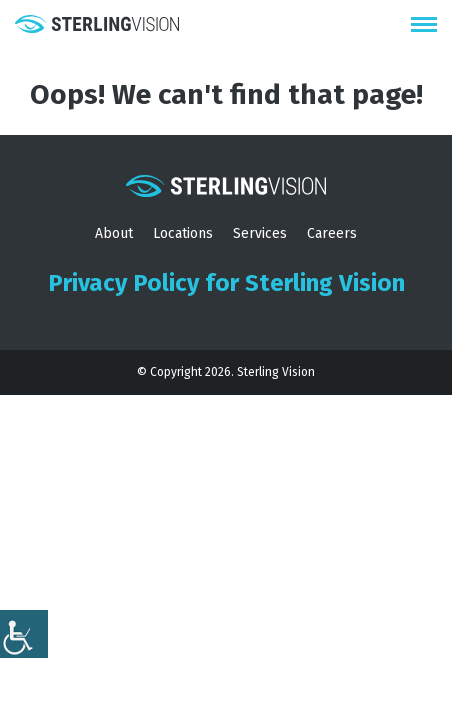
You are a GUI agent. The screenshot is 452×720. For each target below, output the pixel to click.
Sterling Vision (276, 372)
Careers (332, 233)
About (114, 233)
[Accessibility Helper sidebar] (24, 634)
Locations (183, 233)
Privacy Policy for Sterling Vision (226, 283)
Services (260, 233)
